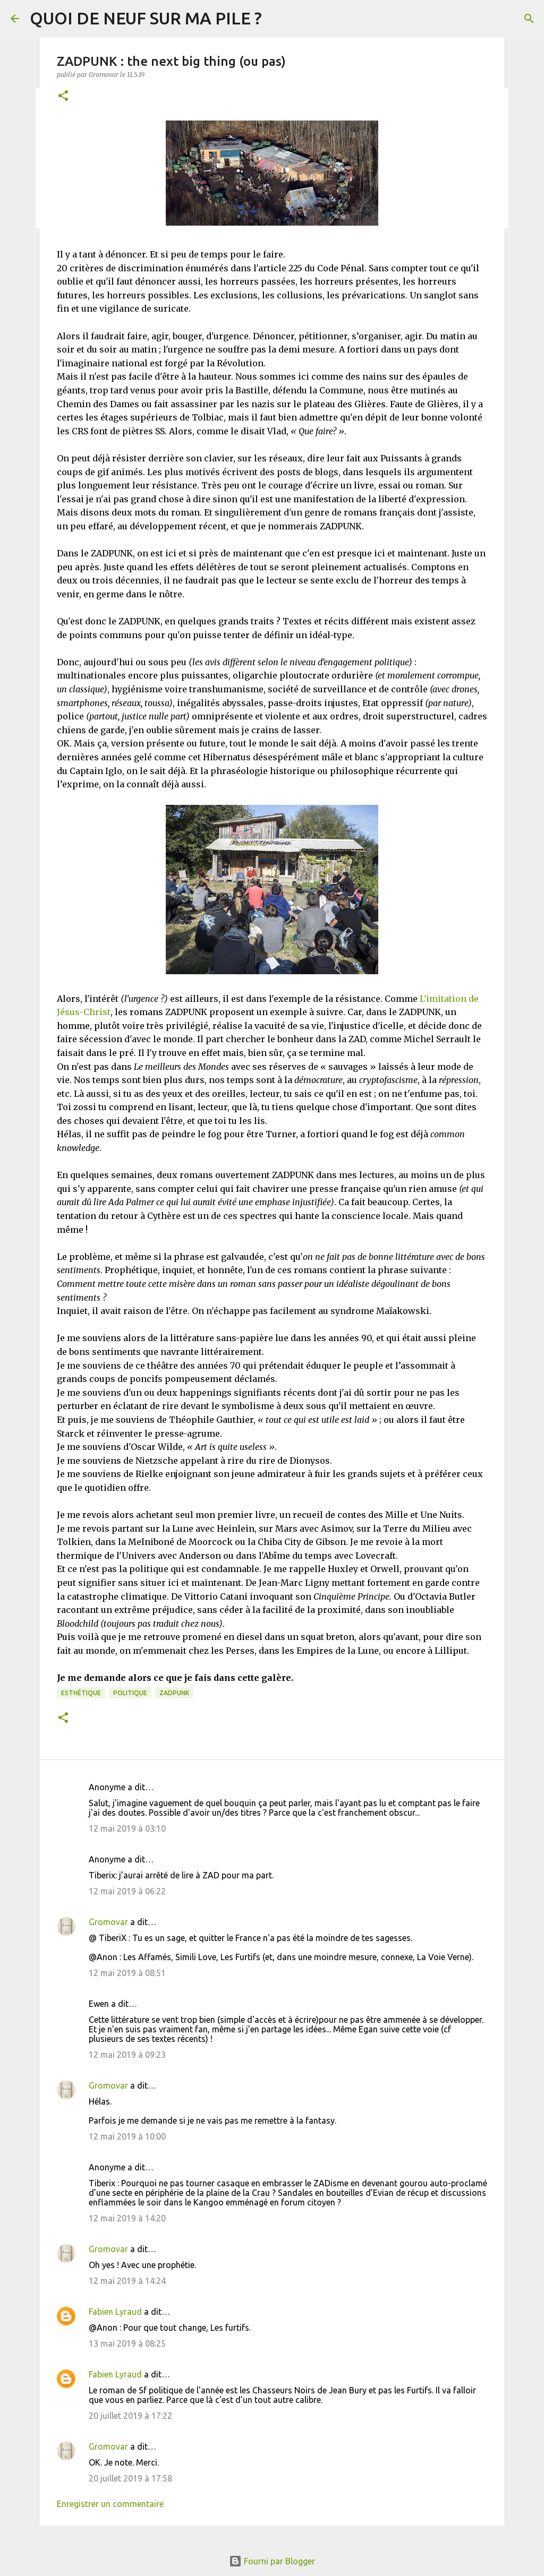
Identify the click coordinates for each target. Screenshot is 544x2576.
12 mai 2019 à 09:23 (127, 2054)
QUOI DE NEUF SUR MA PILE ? (146, 18)
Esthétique (81, 1692)
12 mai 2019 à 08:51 (127, 1973)
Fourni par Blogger (272, 2561)
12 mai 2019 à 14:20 (127, 2218)
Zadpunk (174, 1692)
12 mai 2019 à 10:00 (127, 2136)
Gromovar (108, 1922)
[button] (63, 96)
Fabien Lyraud (115, 2311)
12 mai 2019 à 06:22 (127, 1891)
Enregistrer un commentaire (110, 2504)
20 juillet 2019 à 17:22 (130, 2415)
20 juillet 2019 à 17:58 (130, 2478)
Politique (130, 1692)
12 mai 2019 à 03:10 (127, 1828)
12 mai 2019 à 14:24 (127, 2281)
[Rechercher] (529, 18)
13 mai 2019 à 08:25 (127, 2343)
